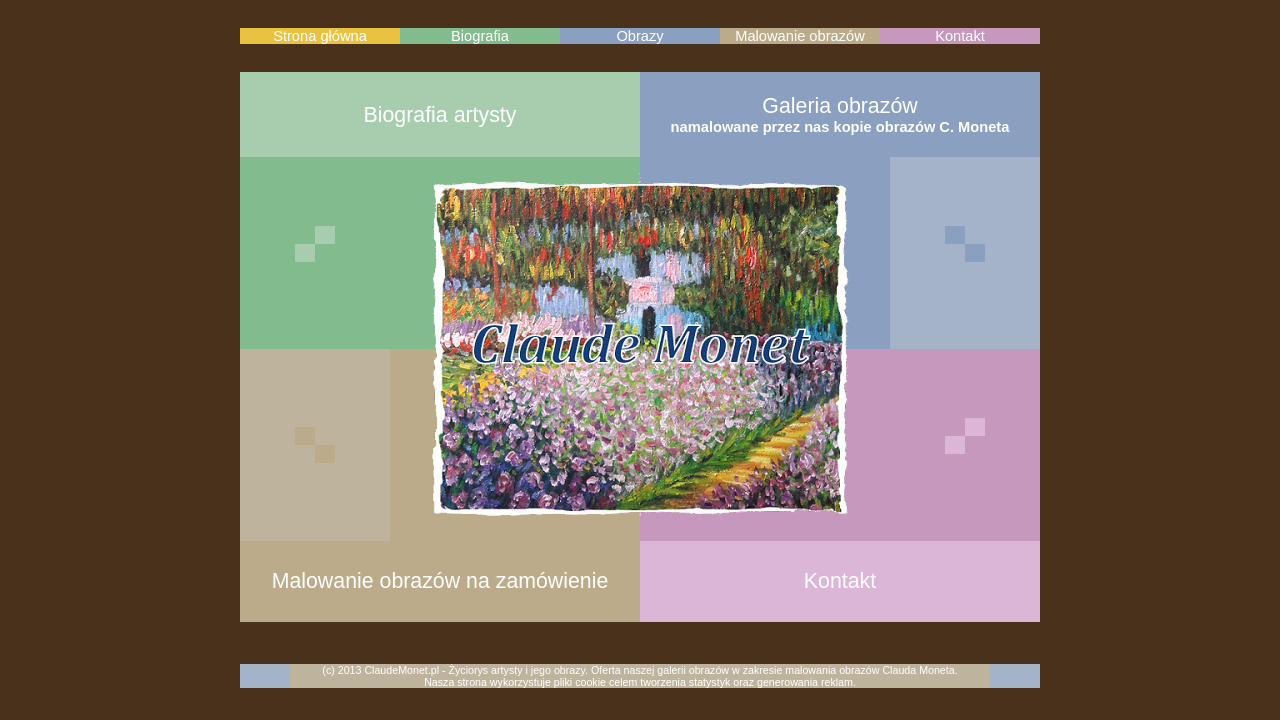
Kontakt (960, 36)
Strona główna (320, 36)
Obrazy (639, 36)
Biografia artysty (440, 115)
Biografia (480, 36)
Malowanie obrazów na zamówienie (440, 581)
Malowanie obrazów (800, 36)
